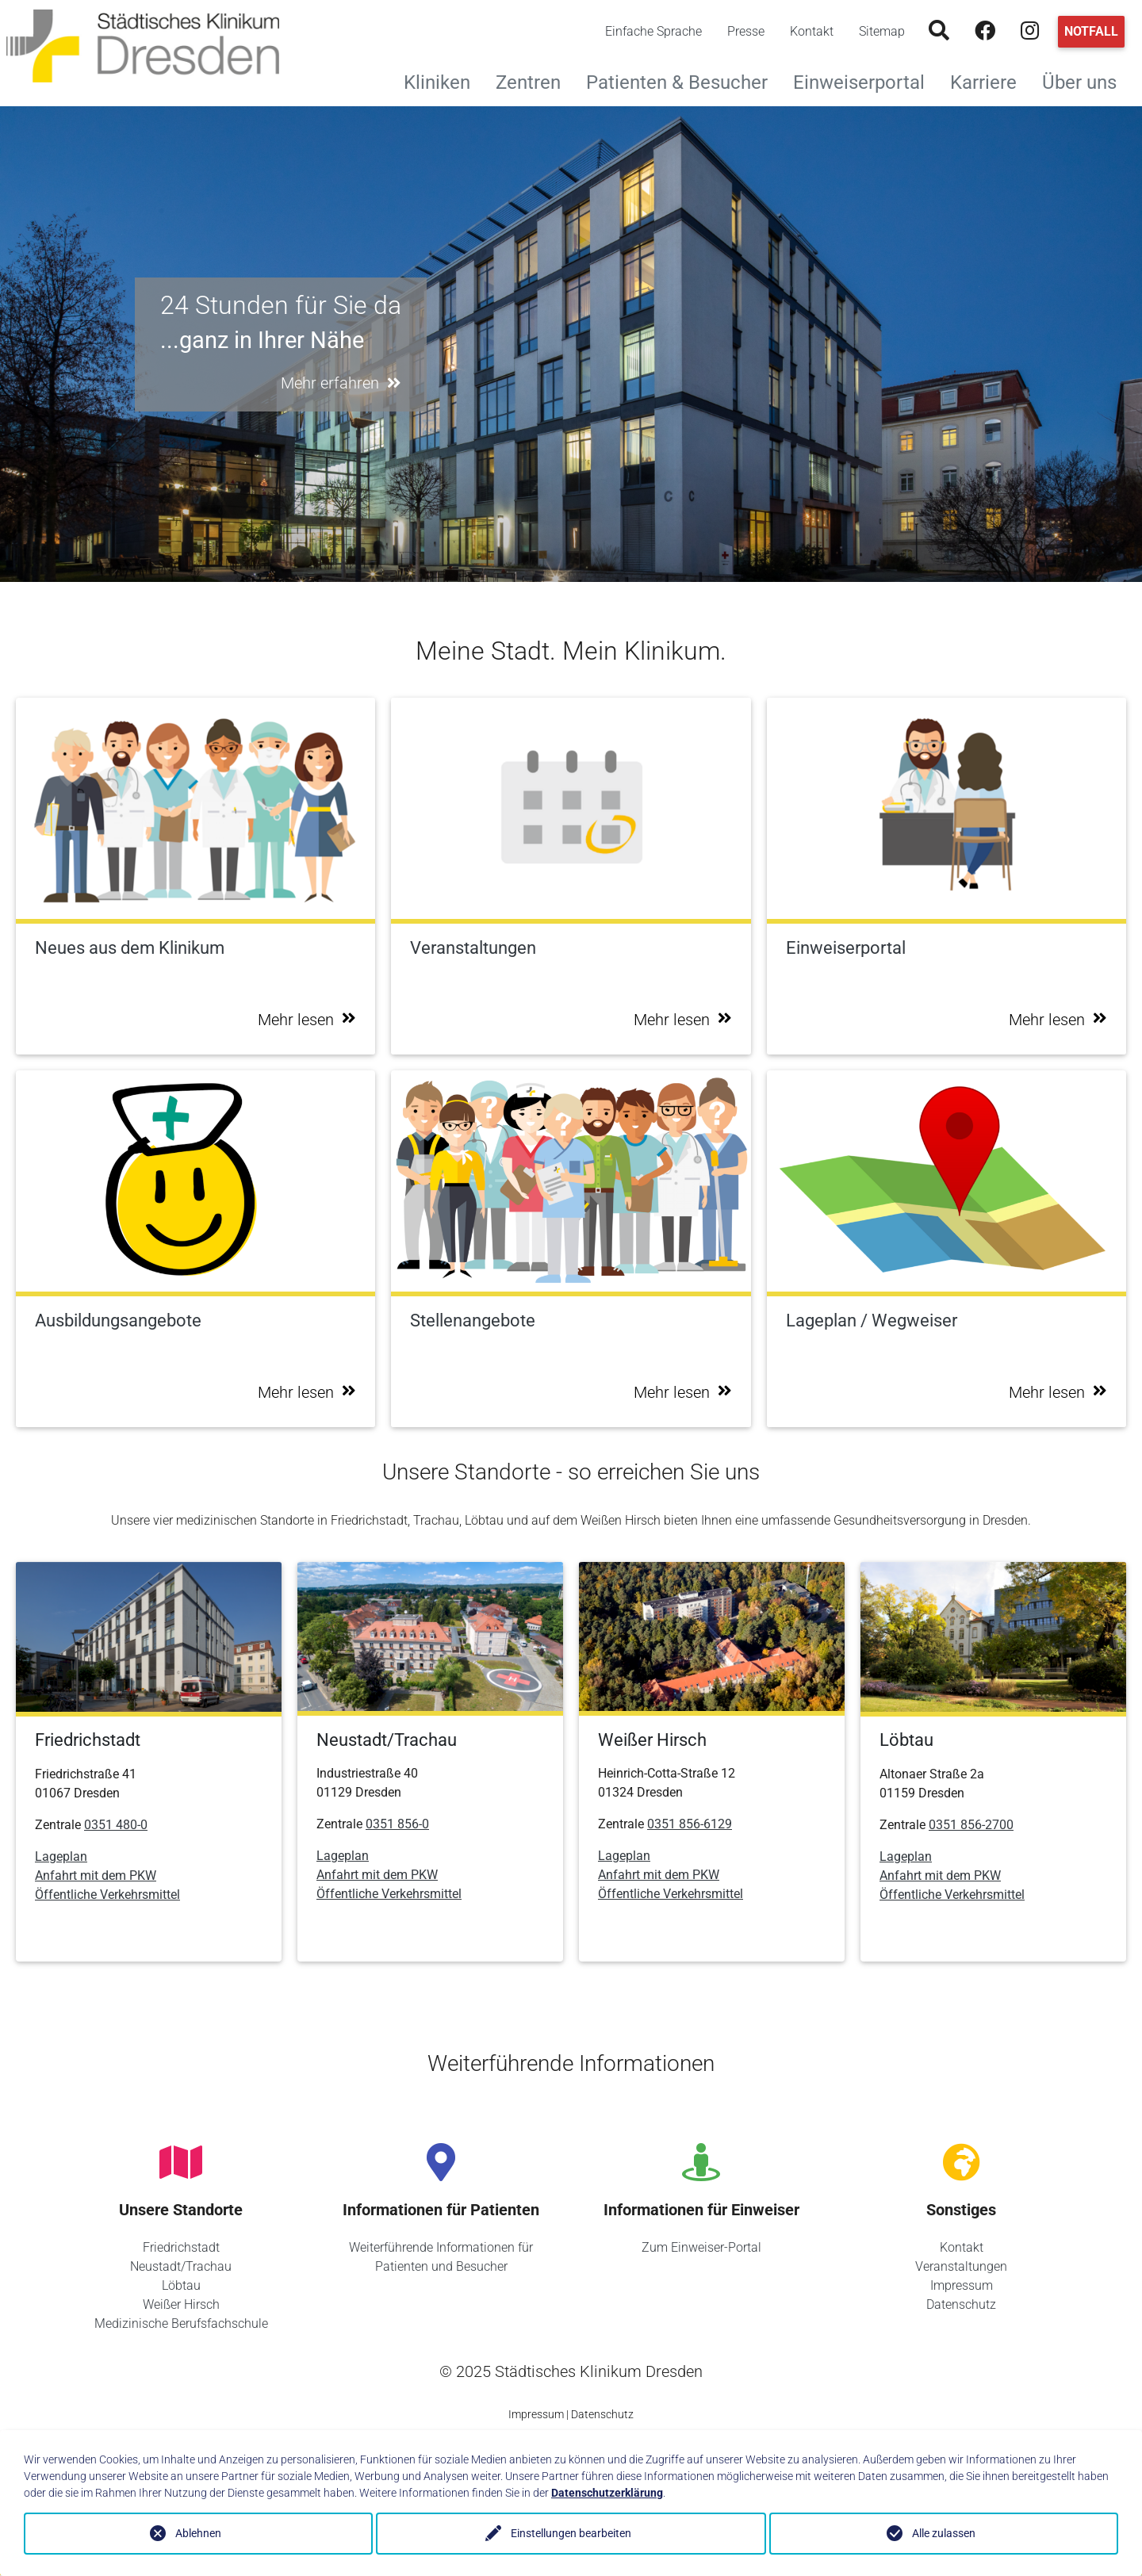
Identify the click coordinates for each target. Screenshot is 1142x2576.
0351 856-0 (397, 1824)
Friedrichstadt (181, 2247)
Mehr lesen (307, 1019)
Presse (746, 31)
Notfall (1091, 31)
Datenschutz (961, 2304)
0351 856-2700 (971, 1824)
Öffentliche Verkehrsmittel (107, 1894)
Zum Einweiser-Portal (701, 2247)
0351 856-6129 (689, 1824)
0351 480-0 (116, 1824)
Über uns (1085, 80)
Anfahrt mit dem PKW (95, 1875)
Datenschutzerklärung (607, 2492)
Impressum (961, 2285)
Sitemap (882, 31)
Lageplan (61, 1856)
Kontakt (812, 31)
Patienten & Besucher (683, 80)
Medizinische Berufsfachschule (181, 2323)
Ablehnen (198, 2533)
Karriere (989, 80)
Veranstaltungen (961, 2266)
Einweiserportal (865, 80)
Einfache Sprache (653, 31)
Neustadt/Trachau (181, 2266)
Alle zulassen (943, 2533)
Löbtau (181, 2285)
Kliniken (443, 80)
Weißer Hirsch (181, 2304)
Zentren (534, 80)
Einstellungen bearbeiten (571, 2533)
